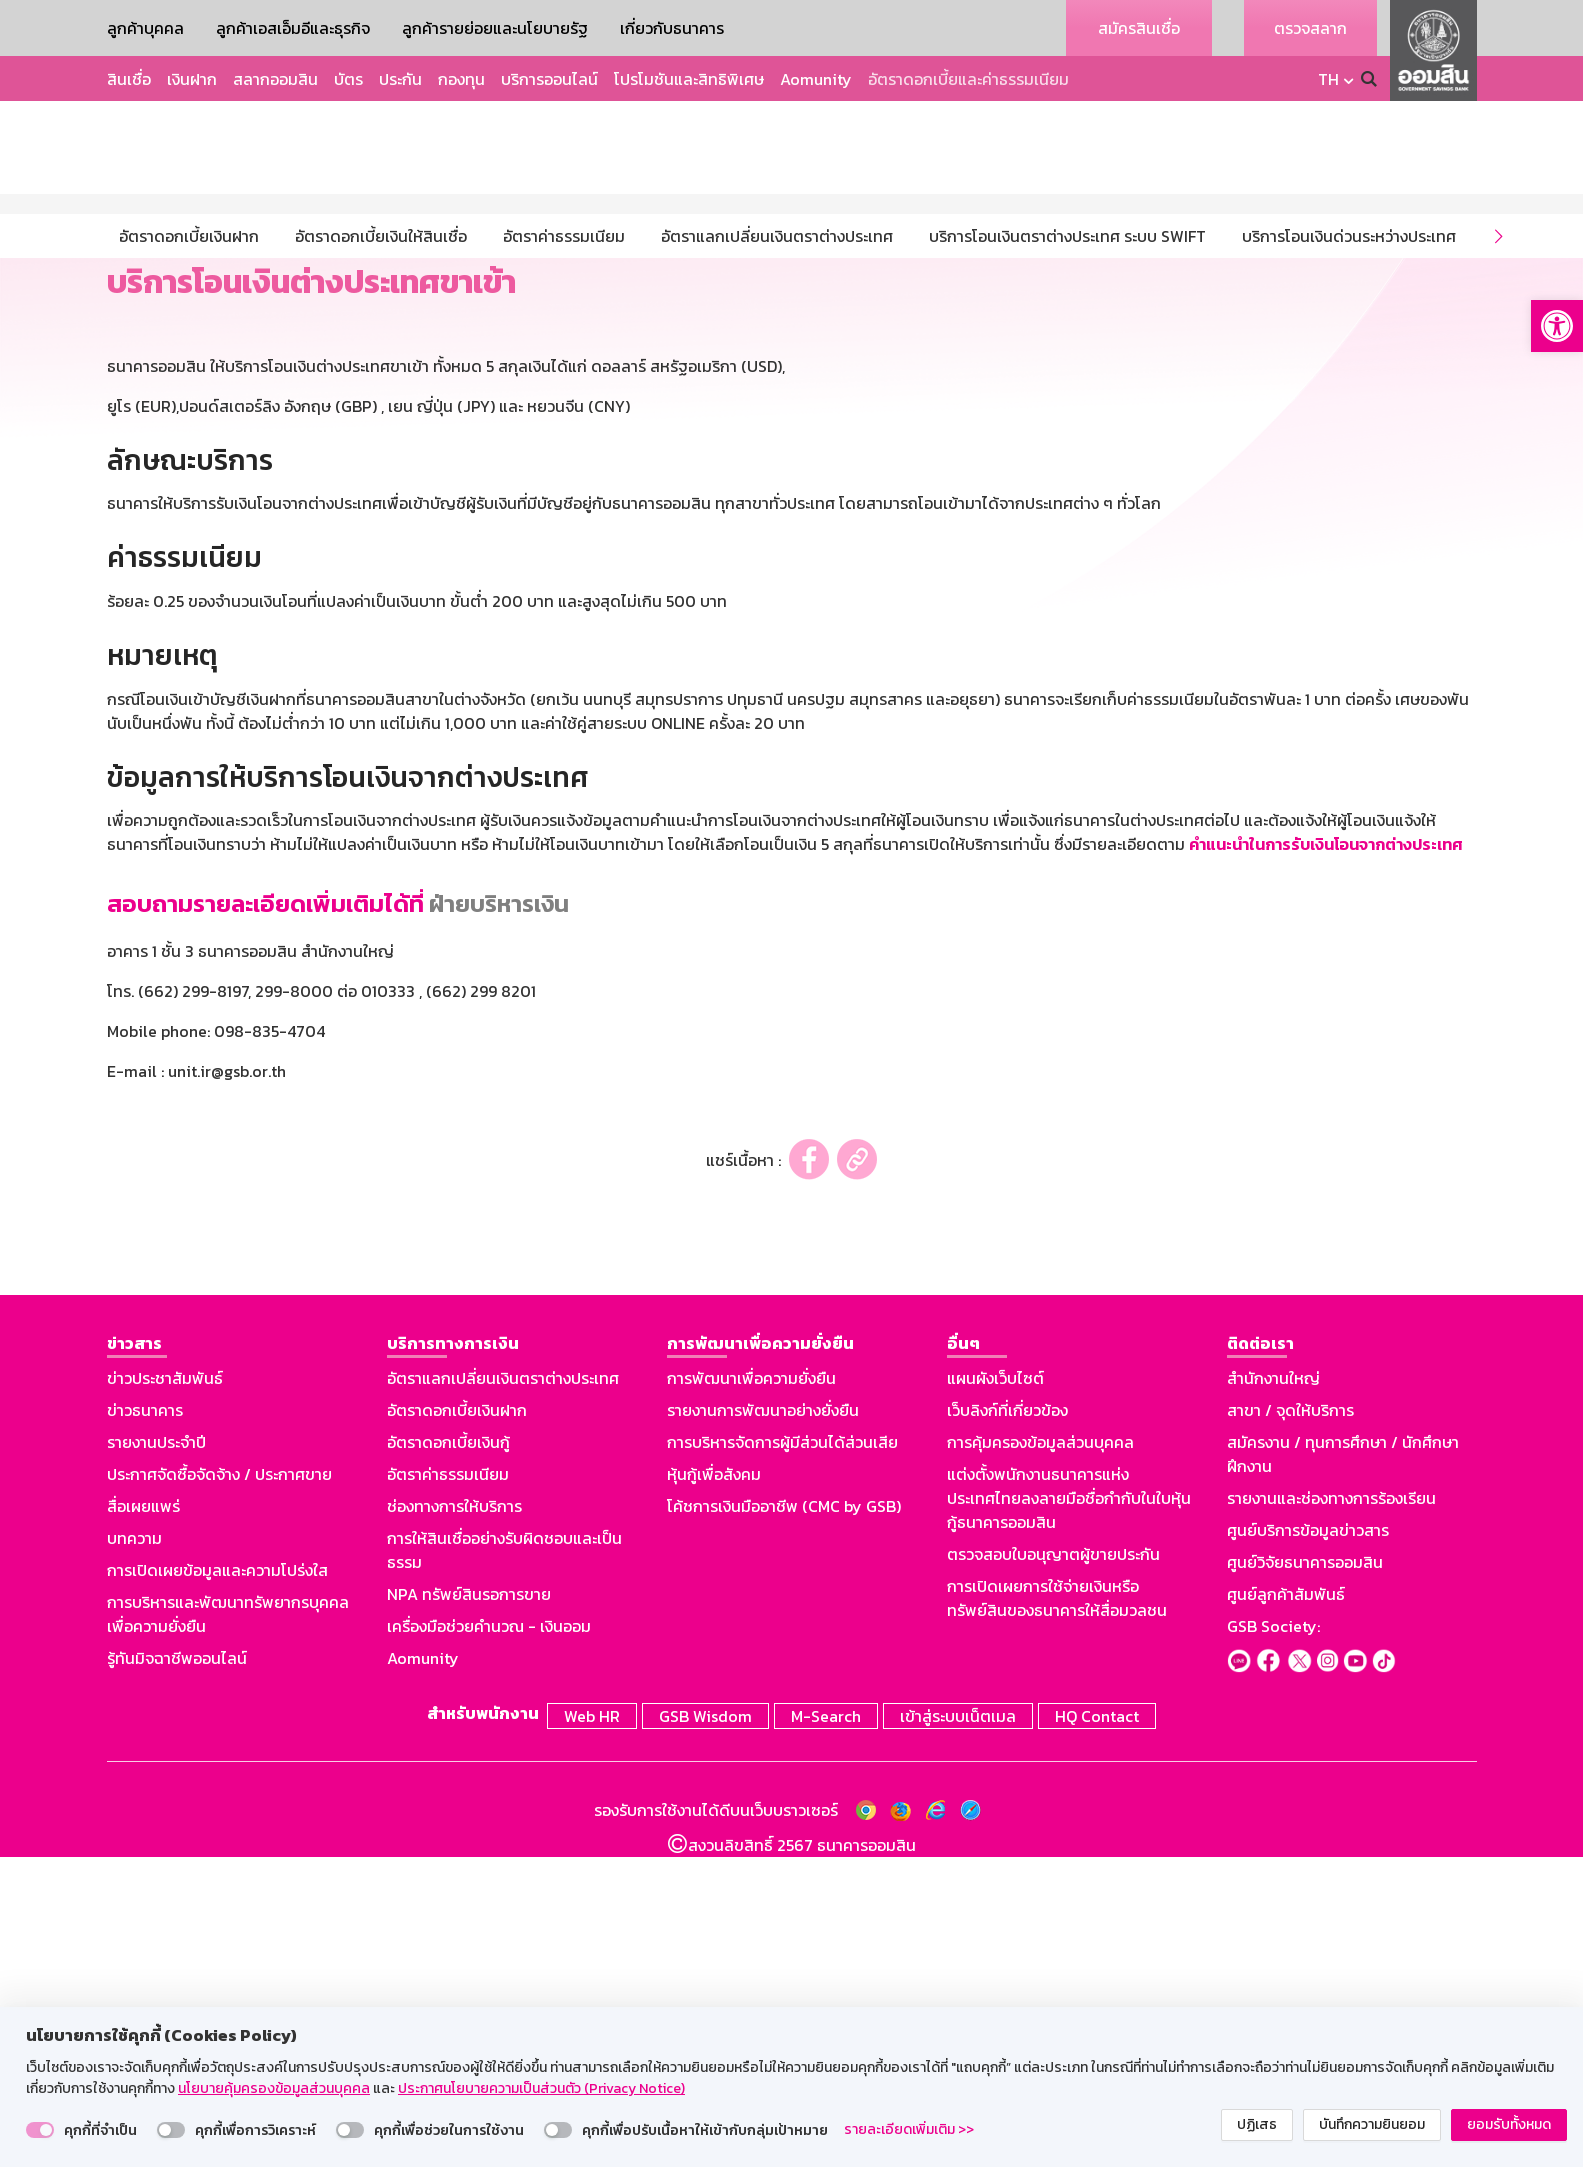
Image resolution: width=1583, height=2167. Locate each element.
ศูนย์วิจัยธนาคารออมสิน (1305, 1875)
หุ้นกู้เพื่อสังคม (714, 1787)
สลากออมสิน (275, 79)
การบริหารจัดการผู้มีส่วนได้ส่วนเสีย (782, 1755)
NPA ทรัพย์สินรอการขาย (469, 1907)
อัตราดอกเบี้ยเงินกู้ (448, 1755)
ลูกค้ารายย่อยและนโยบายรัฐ (495, 28)
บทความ (134, 1851)
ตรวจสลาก (1310, 28)
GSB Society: (1273, 1939)
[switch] (40, 2130)
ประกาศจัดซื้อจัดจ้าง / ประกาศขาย (219, 1787)
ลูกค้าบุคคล (145, 28)
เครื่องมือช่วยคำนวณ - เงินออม (489, 1939)
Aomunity (816, 79)
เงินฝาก (192, 79)
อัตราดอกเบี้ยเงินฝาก (457, 1723)
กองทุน (461, 79)
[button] (1557, 326)
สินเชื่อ (129, 79)
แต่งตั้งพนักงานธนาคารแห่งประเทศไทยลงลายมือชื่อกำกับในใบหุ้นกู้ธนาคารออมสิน (1069, 1811)
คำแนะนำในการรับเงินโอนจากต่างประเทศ (1326, 1157)
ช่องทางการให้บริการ (454, 1819)
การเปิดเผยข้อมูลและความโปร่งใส (217, 1883)
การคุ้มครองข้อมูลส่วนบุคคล (1040, 1755)
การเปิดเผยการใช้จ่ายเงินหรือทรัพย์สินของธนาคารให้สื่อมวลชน (1057, 1911)
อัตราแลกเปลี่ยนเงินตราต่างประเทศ (503, 1691)
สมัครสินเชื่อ (1139, 28)
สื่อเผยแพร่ (143, 1819)
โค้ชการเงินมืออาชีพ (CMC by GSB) (784, 1819)
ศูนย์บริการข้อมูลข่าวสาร (1308, 1843)
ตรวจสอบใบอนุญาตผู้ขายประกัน (1053, 1867)
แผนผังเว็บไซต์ (995, 1691)
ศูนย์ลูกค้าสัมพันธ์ (1286, 1907)
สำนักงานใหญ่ (1273, 1691)
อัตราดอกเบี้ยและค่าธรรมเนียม (968, 79)
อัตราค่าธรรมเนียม (448, 1787)
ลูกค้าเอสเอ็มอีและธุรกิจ (293, 28)
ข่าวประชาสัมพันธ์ (165, 1691)
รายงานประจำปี (156, 1755)
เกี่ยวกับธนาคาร (672, 28)
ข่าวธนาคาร (145, 1723)
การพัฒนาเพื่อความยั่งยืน (751, 1691)
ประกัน (400, 79)
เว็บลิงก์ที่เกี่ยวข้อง (1007, 1723)
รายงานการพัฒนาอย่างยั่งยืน (763, 1723)
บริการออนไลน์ (549, 79)
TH (1328, 79)
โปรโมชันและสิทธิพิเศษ (689, 79)
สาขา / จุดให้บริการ (1290, 1723)
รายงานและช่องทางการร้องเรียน (1331, 1811)
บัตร (348, 79)
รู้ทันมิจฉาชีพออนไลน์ (177, 1971)
